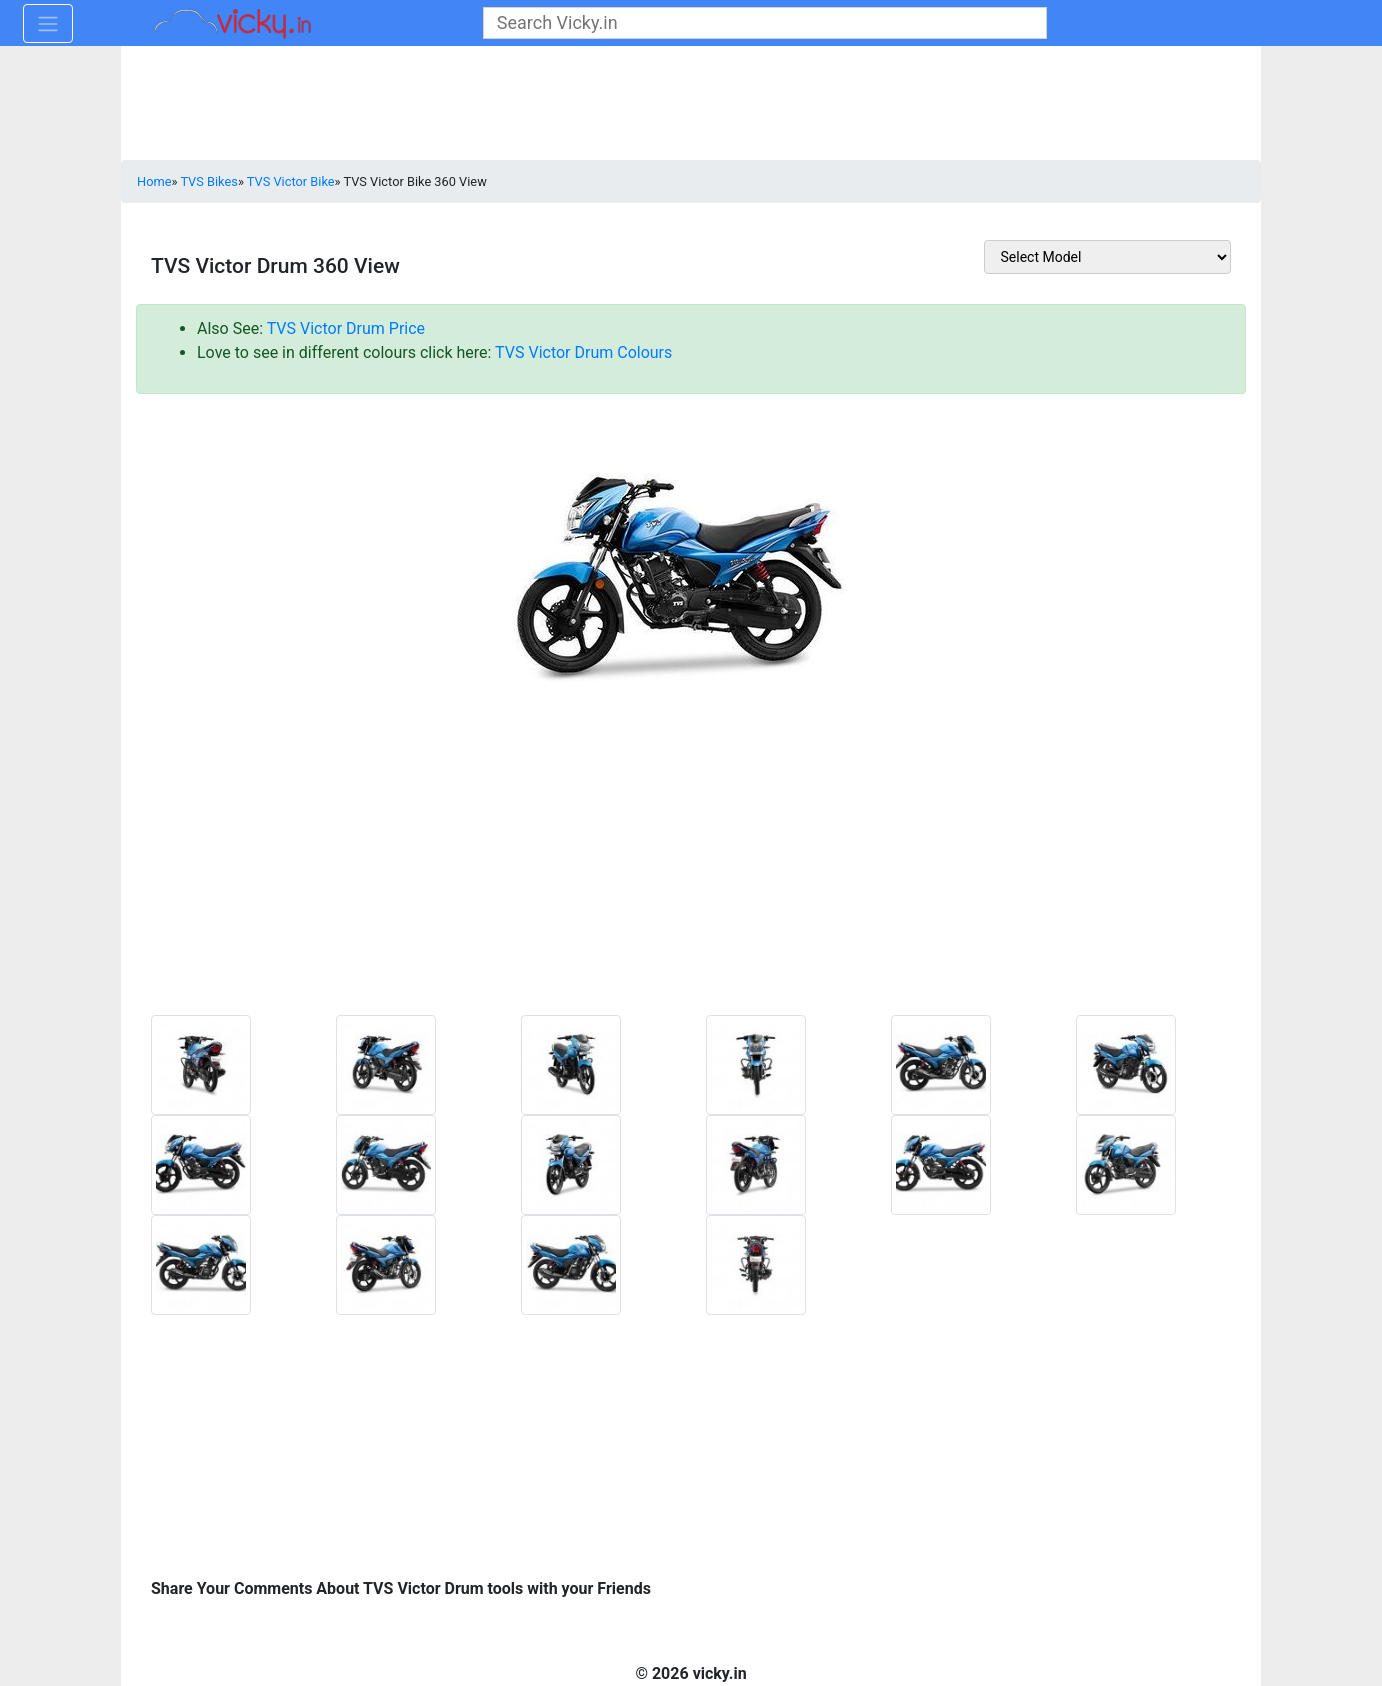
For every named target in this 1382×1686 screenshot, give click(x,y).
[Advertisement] (691, 883)
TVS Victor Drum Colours (583, 352)
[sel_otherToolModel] (1108, 257)
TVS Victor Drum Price (346, 328)
